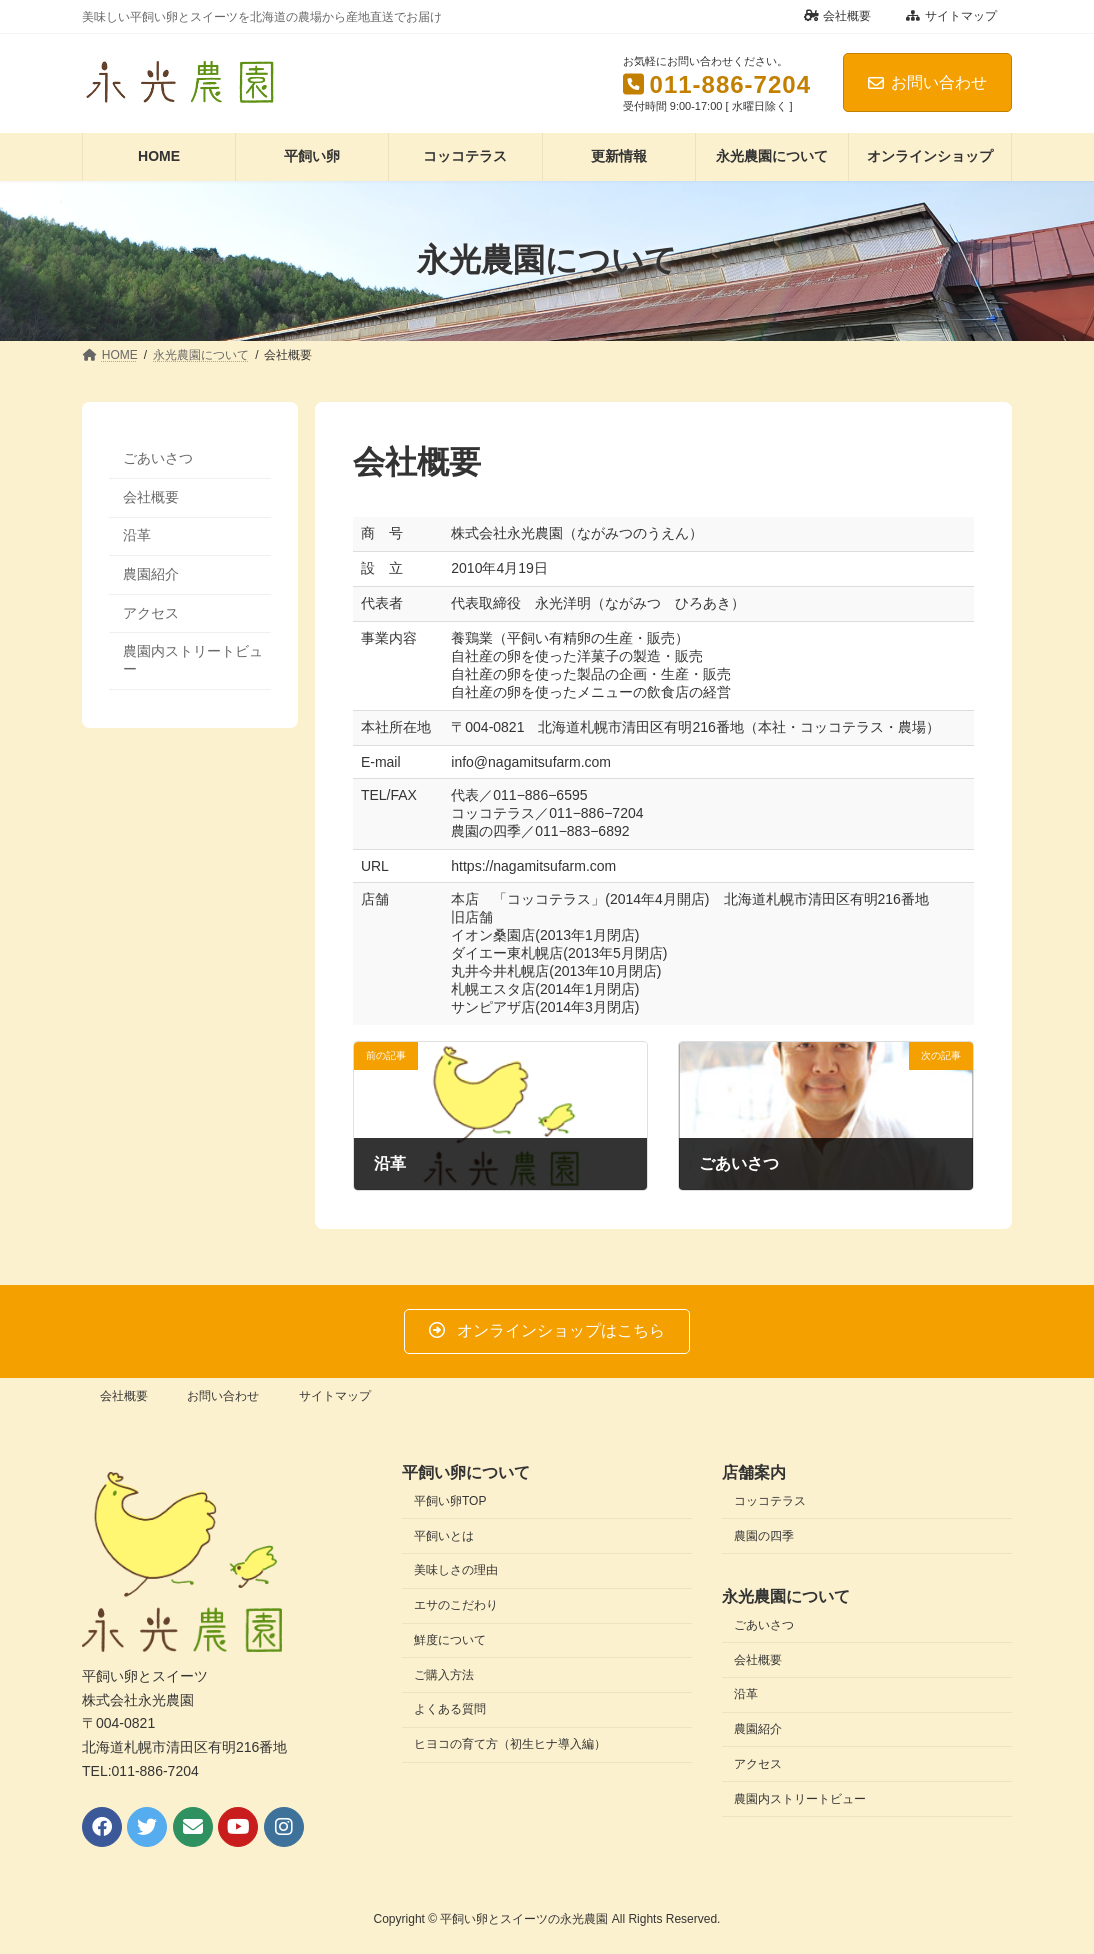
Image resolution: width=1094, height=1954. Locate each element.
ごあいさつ (158, 458)
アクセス (151, 612)
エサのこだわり (456, 1605)
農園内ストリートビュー (193, 660)
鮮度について (450, 1640)
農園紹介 (151, 574)
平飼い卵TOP (450, 1501)
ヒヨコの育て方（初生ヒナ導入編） (510, 1744)
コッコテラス (770, 1501)
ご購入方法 (444, 1675)
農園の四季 (764, 1536)
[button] (546, 1331)
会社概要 (838, 16)
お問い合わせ (927, 82)
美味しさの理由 (456, 1570)
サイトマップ (951, 16)
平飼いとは (444, 1536)
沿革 (137, 535)
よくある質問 (450, 1709)
